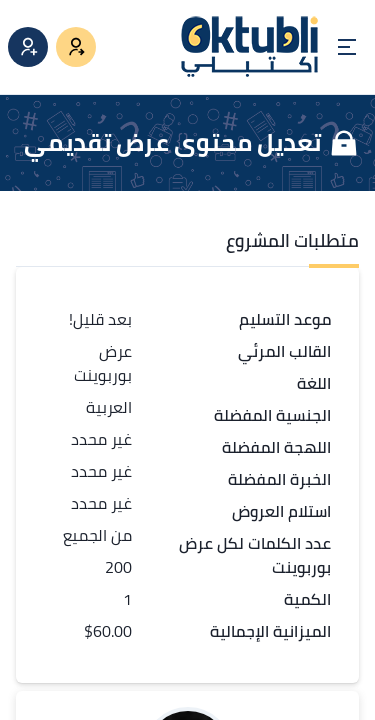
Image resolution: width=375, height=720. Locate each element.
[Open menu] (347, 47)
